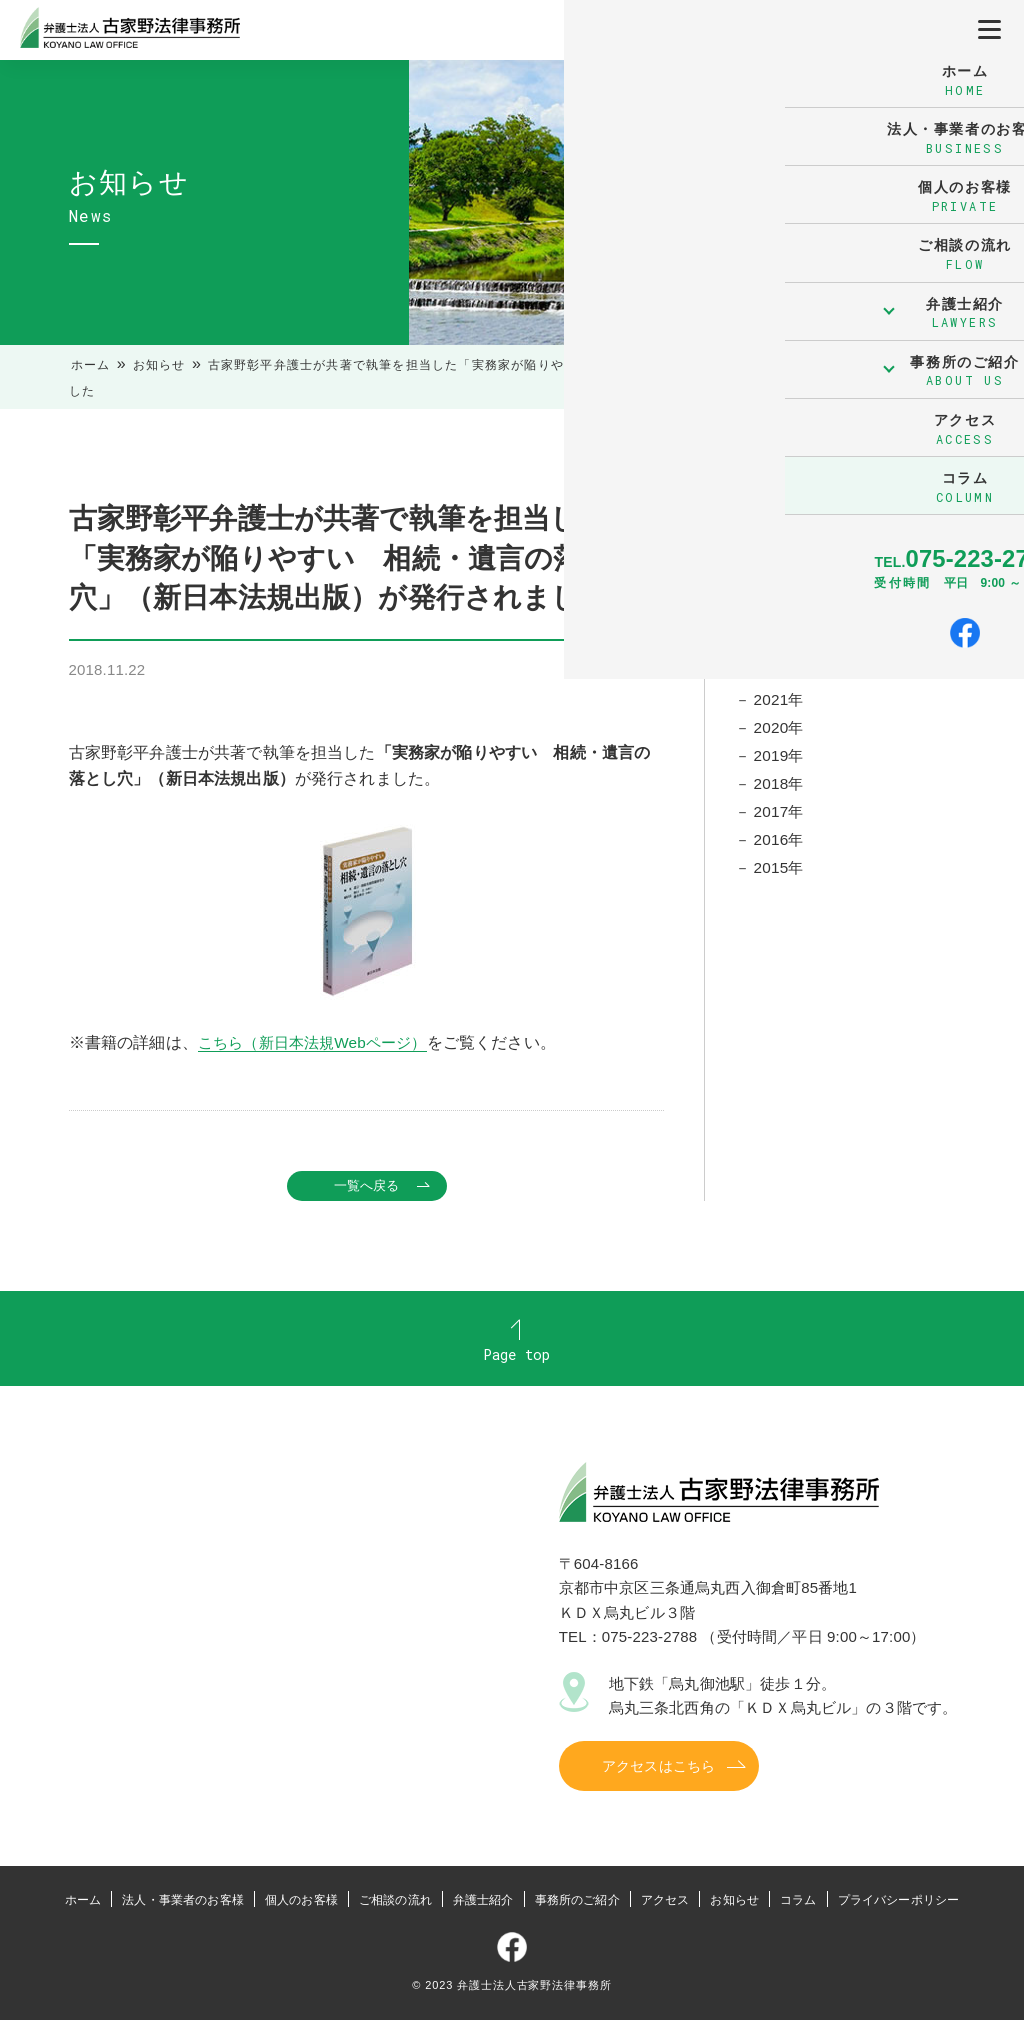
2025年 (781, 590)
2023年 (781, 648)
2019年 (781, 765)
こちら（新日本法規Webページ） (319, 1042)
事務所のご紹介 (577, 1914)
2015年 (781, 882)
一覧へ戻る (366, 1186)
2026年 (781, 560)
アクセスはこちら (658, 1780)
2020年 (781, 736)
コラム (798, 1914)
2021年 (781, 706)
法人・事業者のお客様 (183, 1914)
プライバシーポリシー (899, 1914)
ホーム (91, 365)
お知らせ (159, 365)
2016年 (781, 852)
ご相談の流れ (395, 1914)
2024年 (781, 619)
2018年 (781, 794)
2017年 (781, 823)
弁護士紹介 (483, 1914)
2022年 (781, 677)
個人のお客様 (301, 1914)
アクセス (665, 1914)
